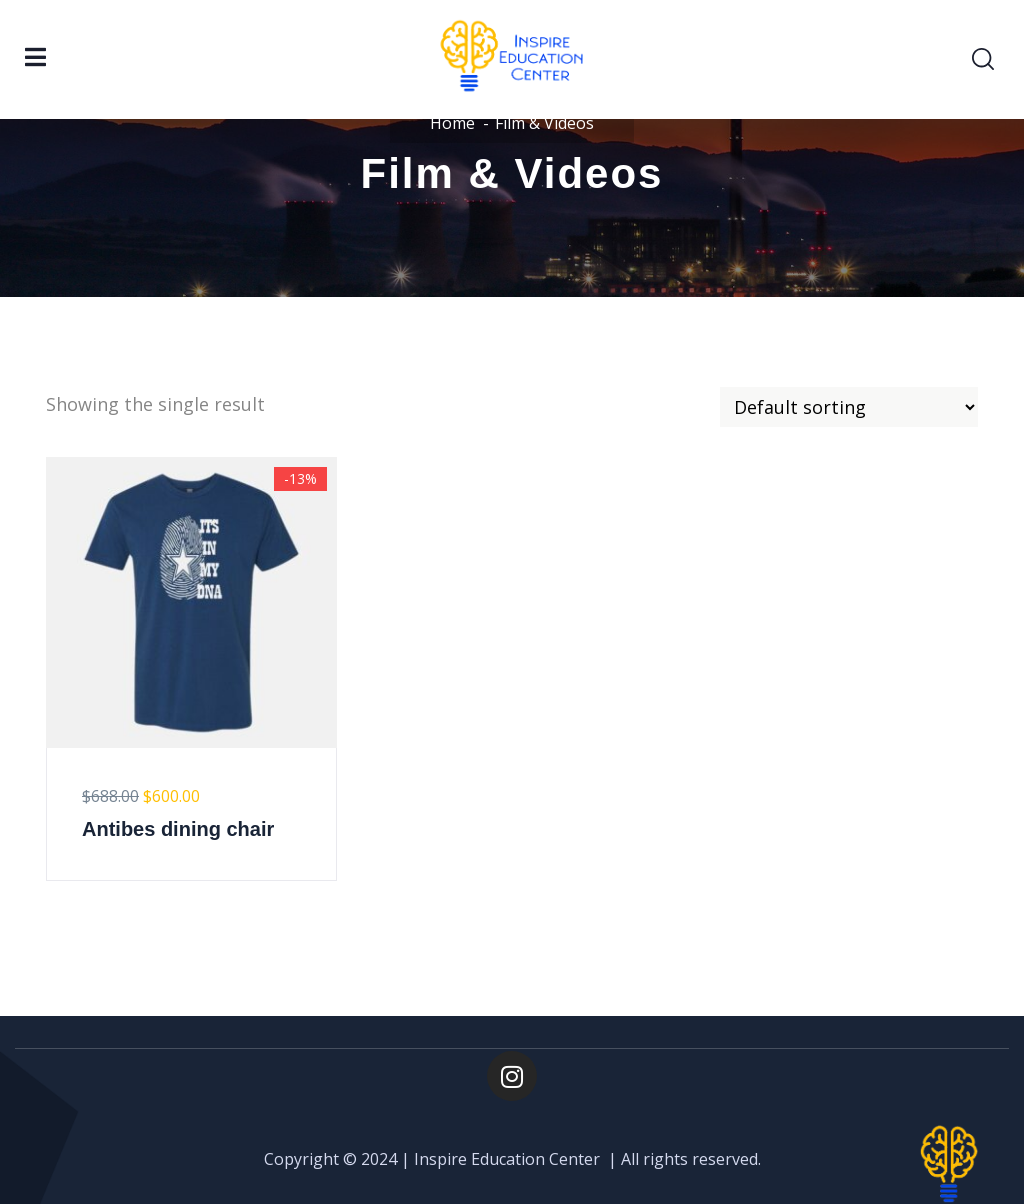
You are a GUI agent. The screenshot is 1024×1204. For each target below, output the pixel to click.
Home (452, 123)
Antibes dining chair (178, 829)
